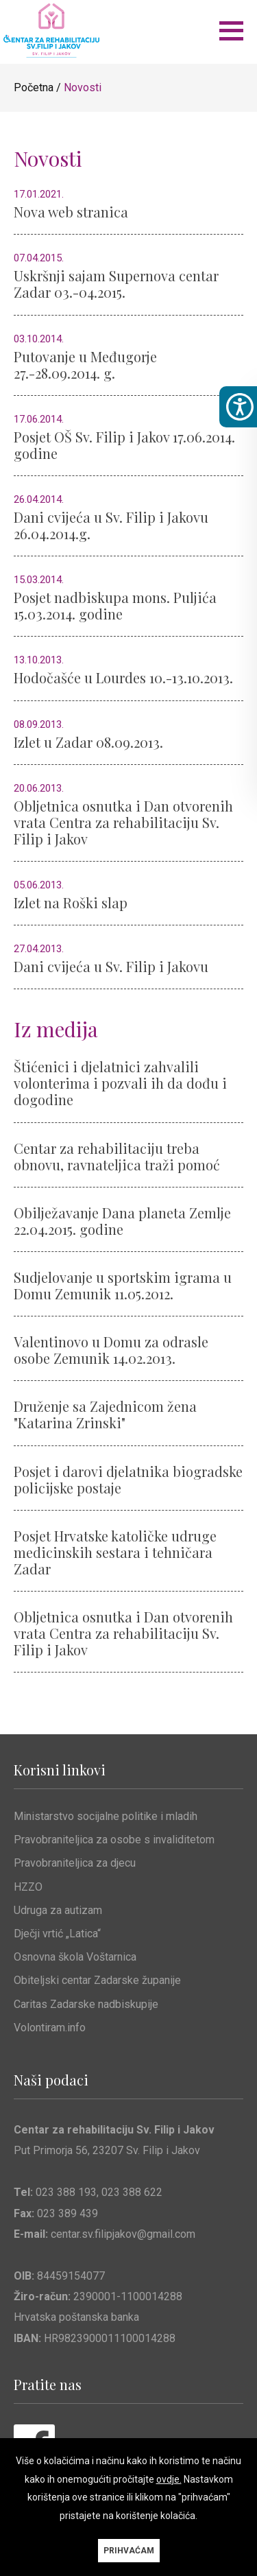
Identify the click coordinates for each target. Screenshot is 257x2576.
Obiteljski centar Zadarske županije (97, 1980)
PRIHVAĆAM (128, 2550)
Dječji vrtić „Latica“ (57, 1933)
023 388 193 (66, 2192)
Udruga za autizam (58, 1910)
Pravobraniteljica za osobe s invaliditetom (114, 1839)
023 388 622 (131, 2192)
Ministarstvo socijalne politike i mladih (105, 1816)
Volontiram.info (50, 2027)
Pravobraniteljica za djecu (75, 1862)
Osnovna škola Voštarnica (75, 1956)
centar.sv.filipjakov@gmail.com (123, 2234)
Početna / (39, 87)
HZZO (28, 1886)
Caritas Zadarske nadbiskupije (86, 2004)
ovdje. (169, 2479)
